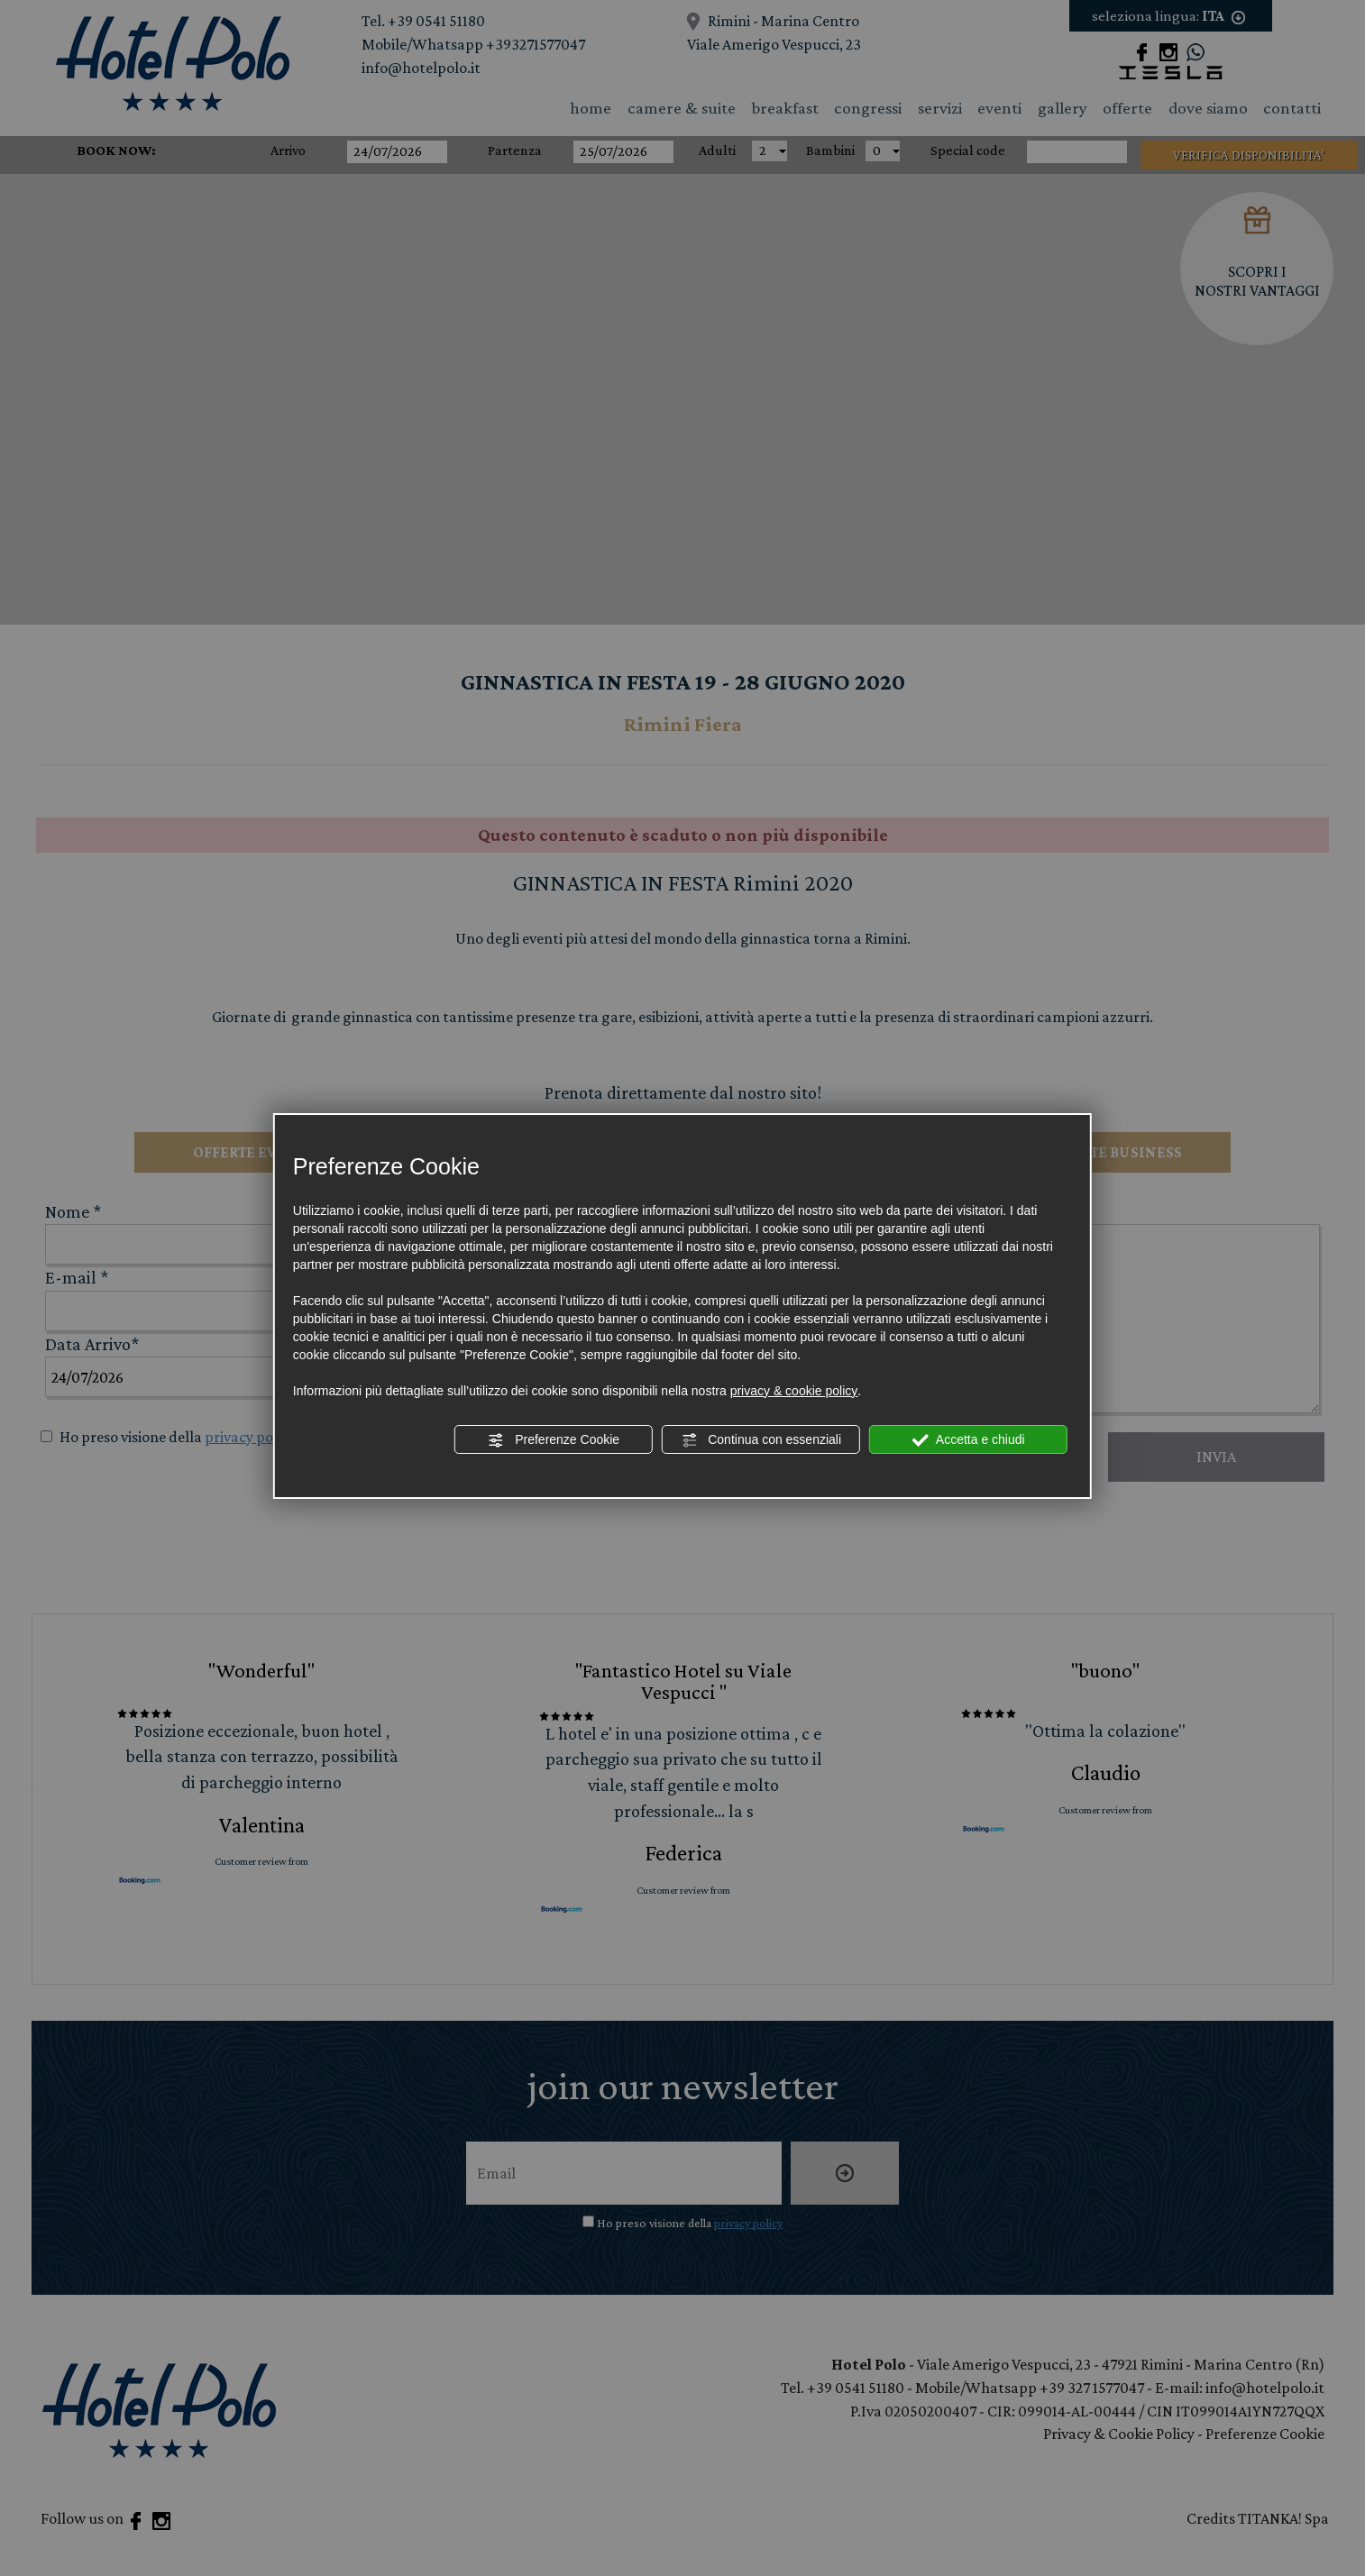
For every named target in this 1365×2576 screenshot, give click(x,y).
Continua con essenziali (761, 1440)
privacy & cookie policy (794, 1391)
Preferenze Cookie (553, 1440)
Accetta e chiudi (968, 1440)
